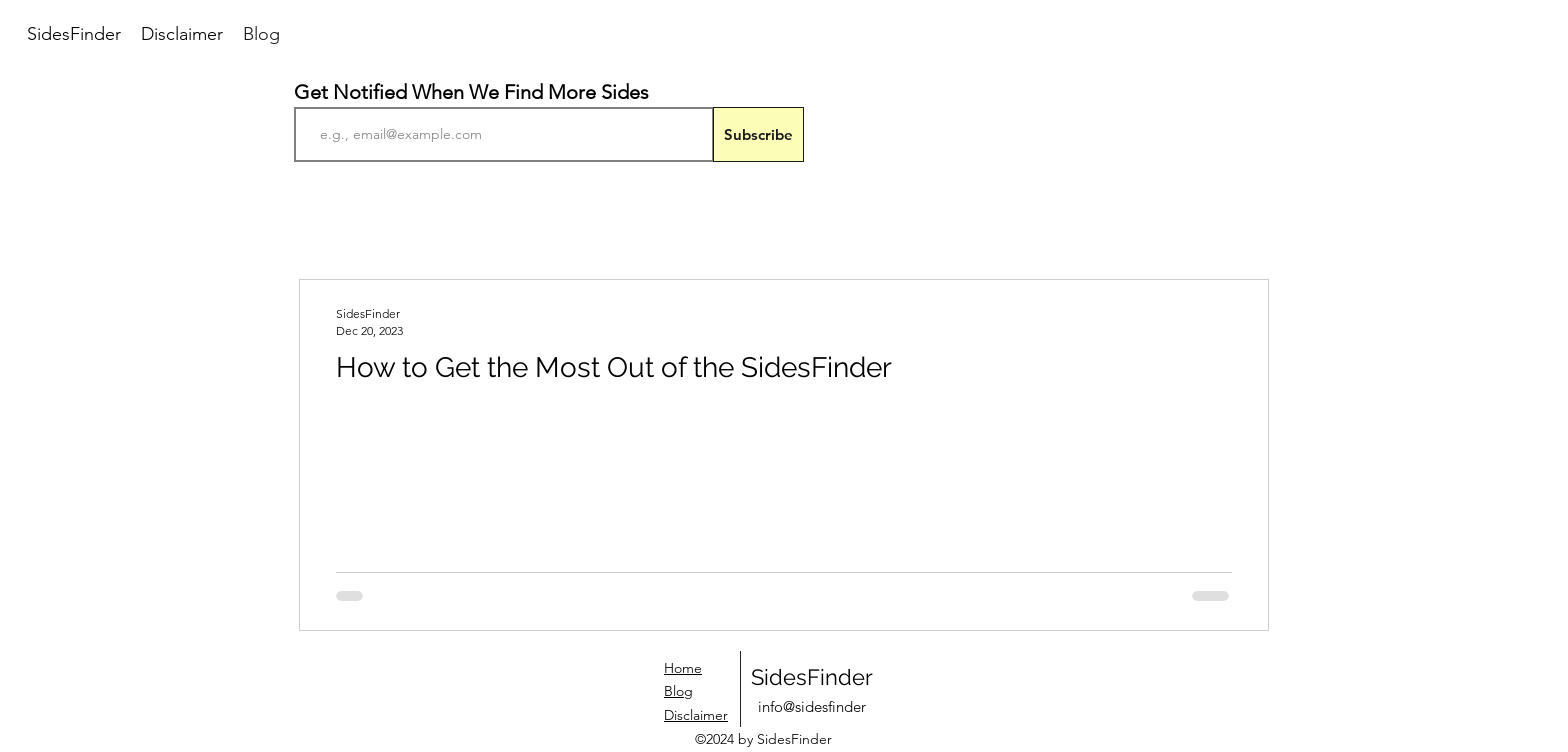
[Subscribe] (758, 134)
